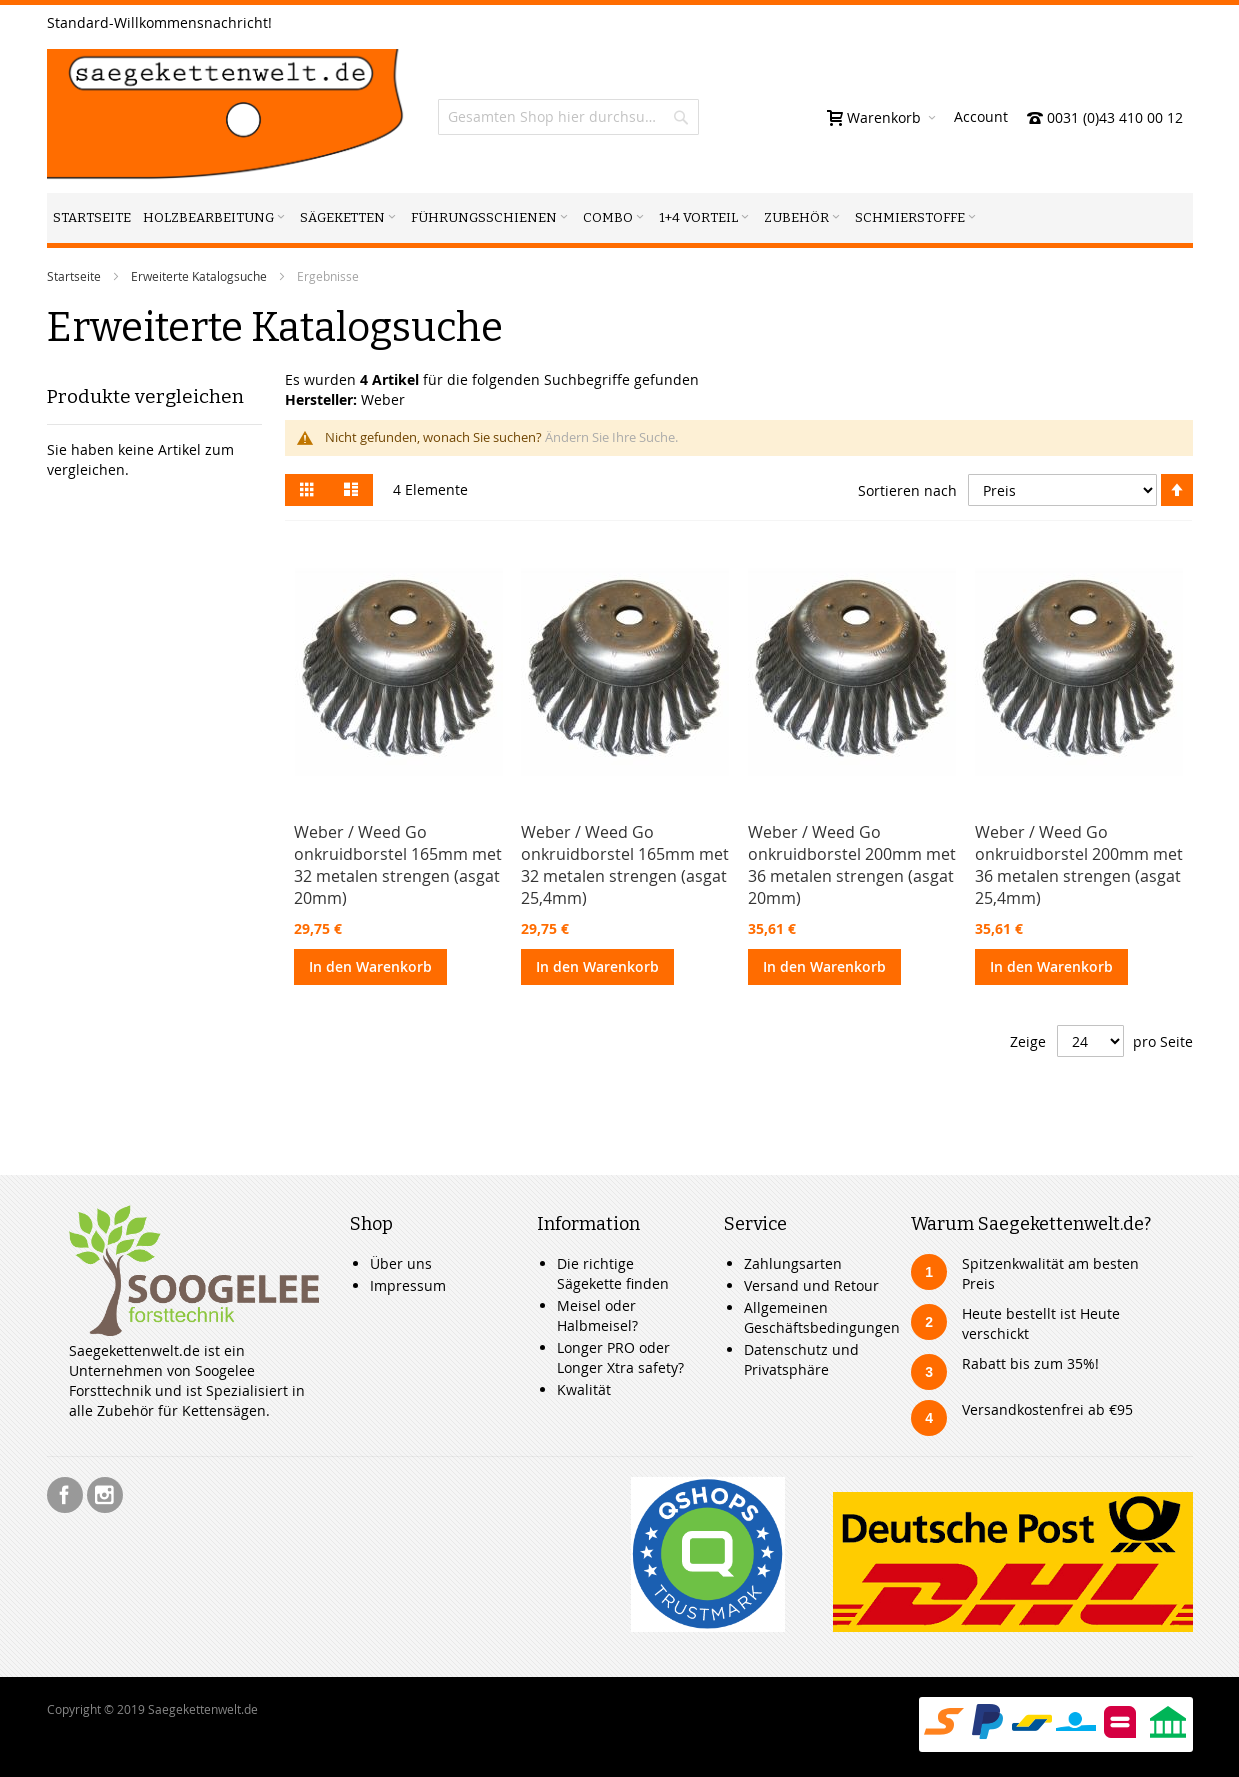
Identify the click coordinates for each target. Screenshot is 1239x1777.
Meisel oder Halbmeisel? (597, 1315)
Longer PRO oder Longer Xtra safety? (620, 1357)
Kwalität (584, 1389)
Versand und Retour (811, 1285)
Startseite (74, 276)
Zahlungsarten (793, 1263)
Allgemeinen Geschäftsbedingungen (822, 1317)
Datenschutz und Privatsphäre (801, 1359)
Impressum (408, 1285)
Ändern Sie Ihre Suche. (611, 437)
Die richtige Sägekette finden (613, 1273)
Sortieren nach (907, 489)
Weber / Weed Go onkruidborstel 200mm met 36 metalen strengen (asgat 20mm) (852, 865)
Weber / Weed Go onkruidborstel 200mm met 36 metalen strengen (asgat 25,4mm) (1079, 865)
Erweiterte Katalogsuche (199, 276)
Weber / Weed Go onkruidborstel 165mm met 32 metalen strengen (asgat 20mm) (398, 865)
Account (981, 116)
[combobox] (568, 117)
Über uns (401, 1263)
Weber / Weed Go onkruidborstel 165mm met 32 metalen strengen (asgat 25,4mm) (625, 865)
